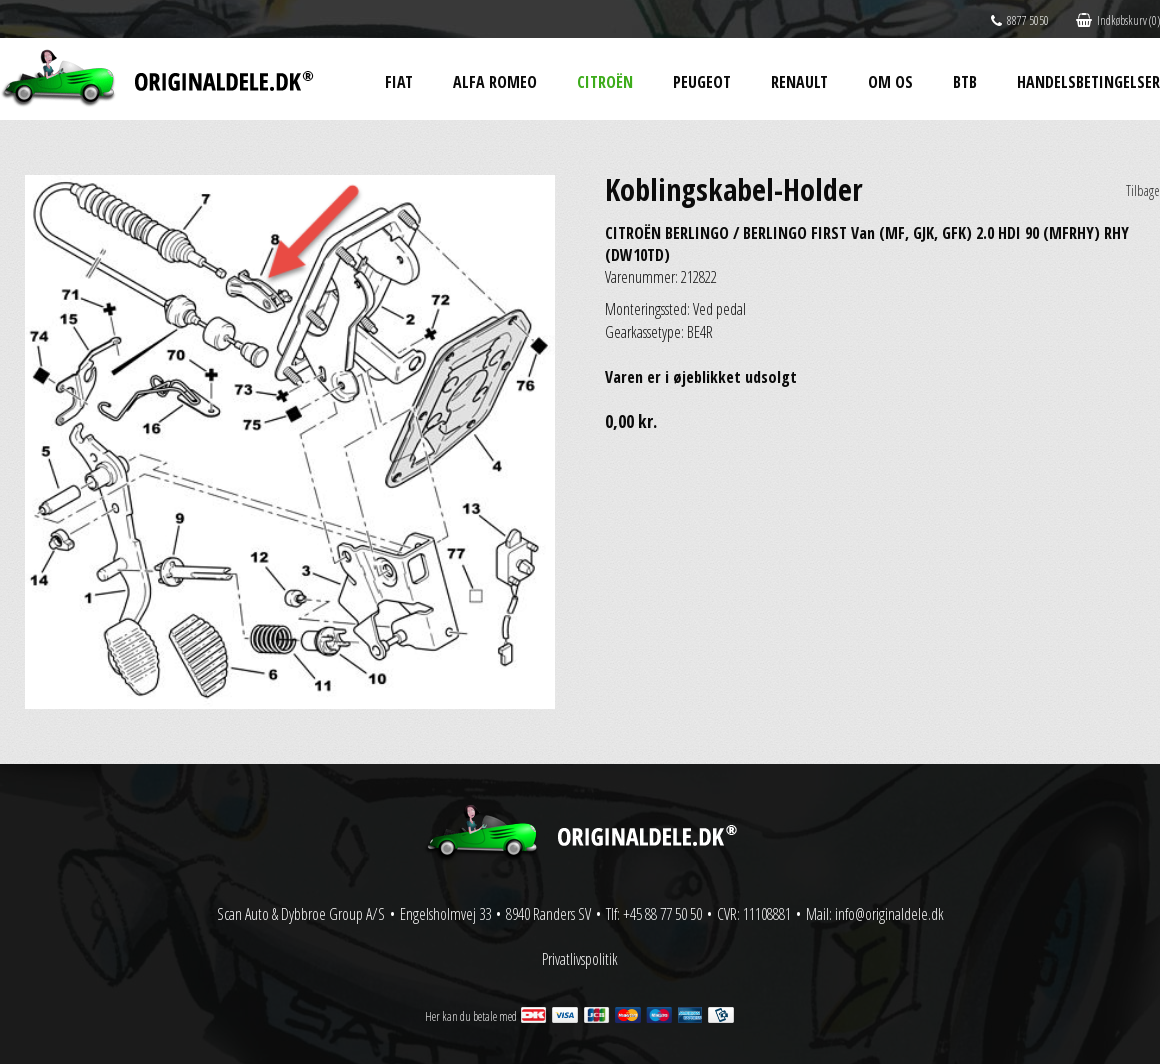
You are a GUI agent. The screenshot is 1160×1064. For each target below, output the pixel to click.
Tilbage (1143, 190)
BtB (965, 82)
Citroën (605, 82)
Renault (799, 82)
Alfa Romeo (495, 82)
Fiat (399, 82)
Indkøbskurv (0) (1118, 20)
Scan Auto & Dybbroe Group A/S (301, 914)
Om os (890, 82)
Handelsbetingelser (1088, 82)
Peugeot (702, 82)
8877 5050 (1020, 20)
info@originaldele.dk (889, 914)
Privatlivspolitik (580, 959)
